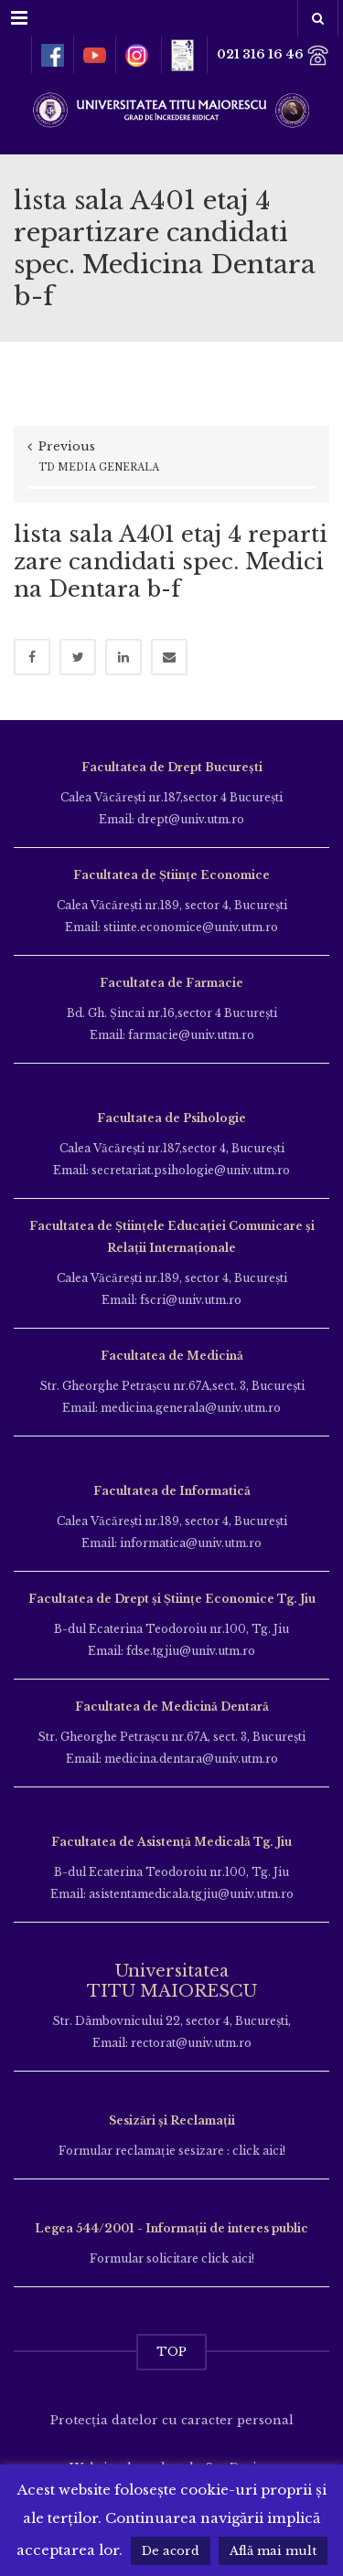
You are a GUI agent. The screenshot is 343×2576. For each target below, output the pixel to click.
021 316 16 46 (273, 55)
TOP (171, 2351)
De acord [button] (170, 2551)
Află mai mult (273, 2551)
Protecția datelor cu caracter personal (172, 2420)
